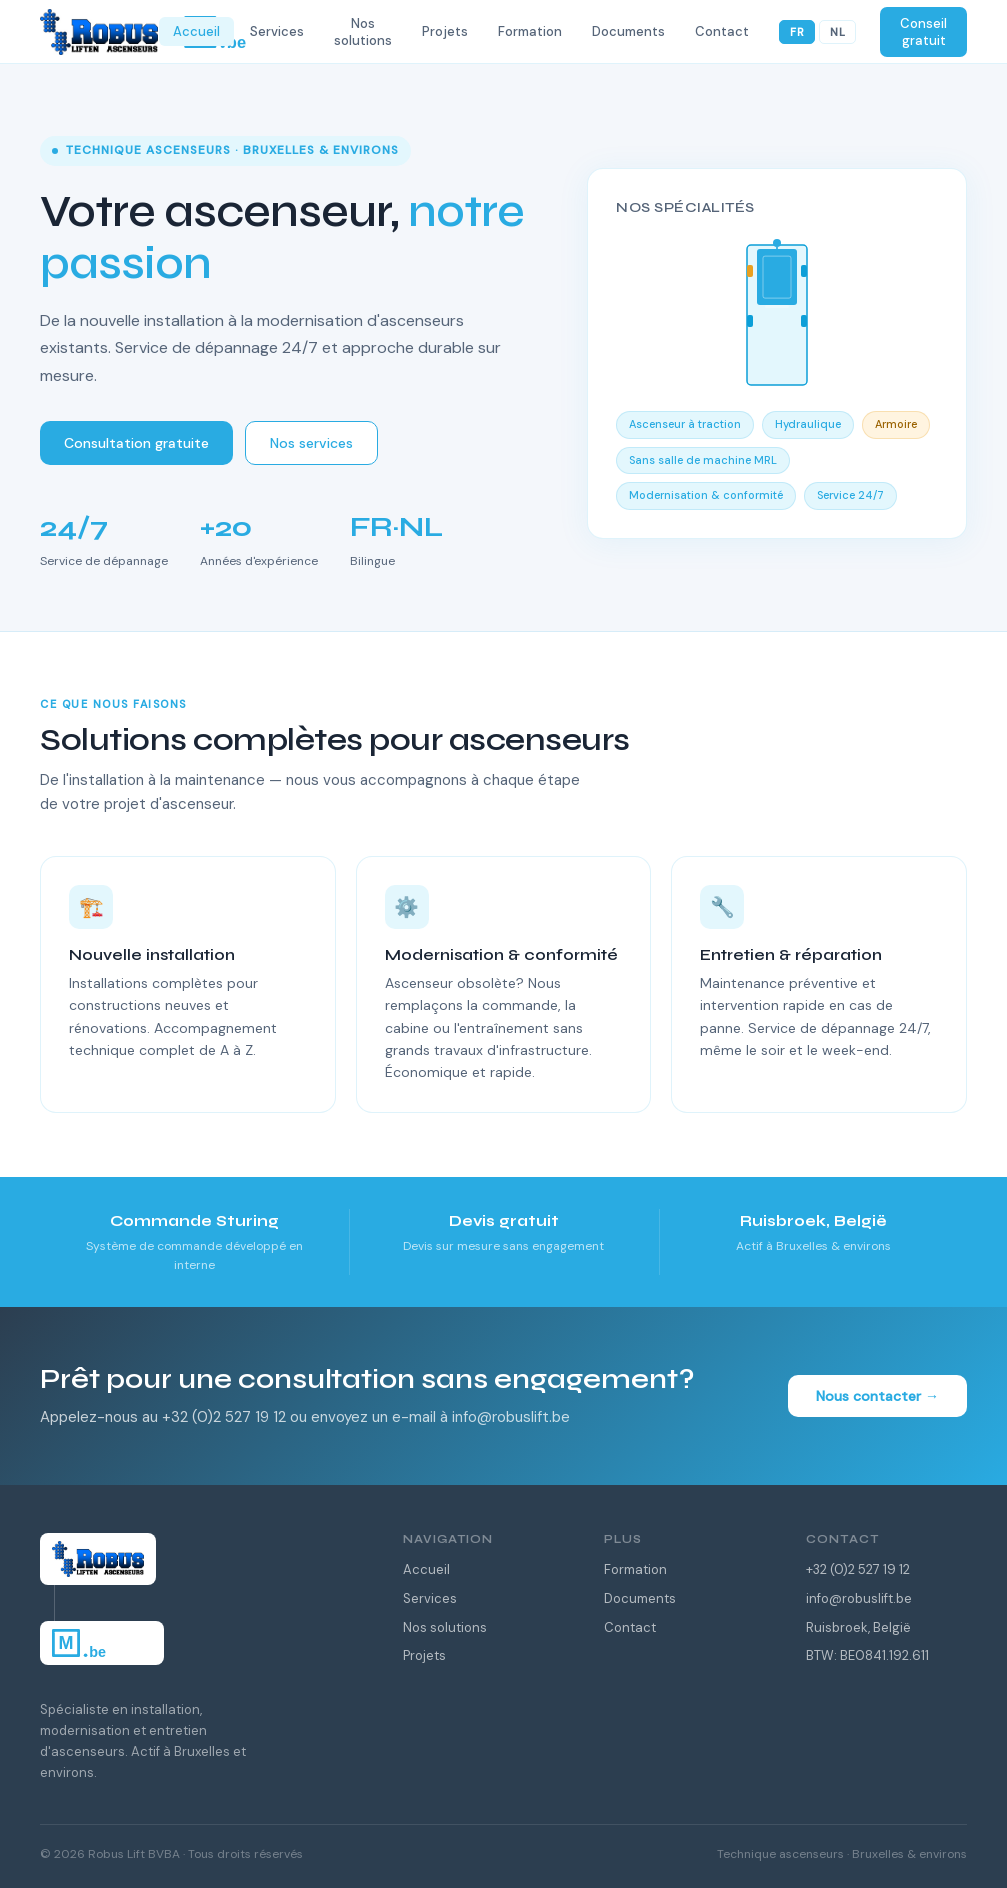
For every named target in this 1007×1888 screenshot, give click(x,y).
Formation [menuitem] (530, 31)
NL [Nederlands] (837, 32)
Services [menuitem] (277, 31)
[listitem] (194, 1242)
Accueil (426, 1569)
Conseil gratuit (923, 32)
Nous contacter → (877, 1396)
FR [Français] (797, 32)
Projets (424, 1655)
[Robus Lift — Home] (99, 32)
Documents (640, 1598)
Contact (630, 1627)
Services (430, 1598)
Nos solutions (445, 1627)
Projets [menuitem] (445, 31)
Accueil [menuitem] (196, 31)
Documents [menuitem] (628, 31)
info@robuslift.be (859, 1598)
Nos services (311, 443)
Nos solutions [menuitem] (363, 32)
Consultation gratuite (136, 443)
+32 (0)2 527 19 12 (858, 1569)
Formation (635, 1569)
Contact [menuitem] (722, 31)
